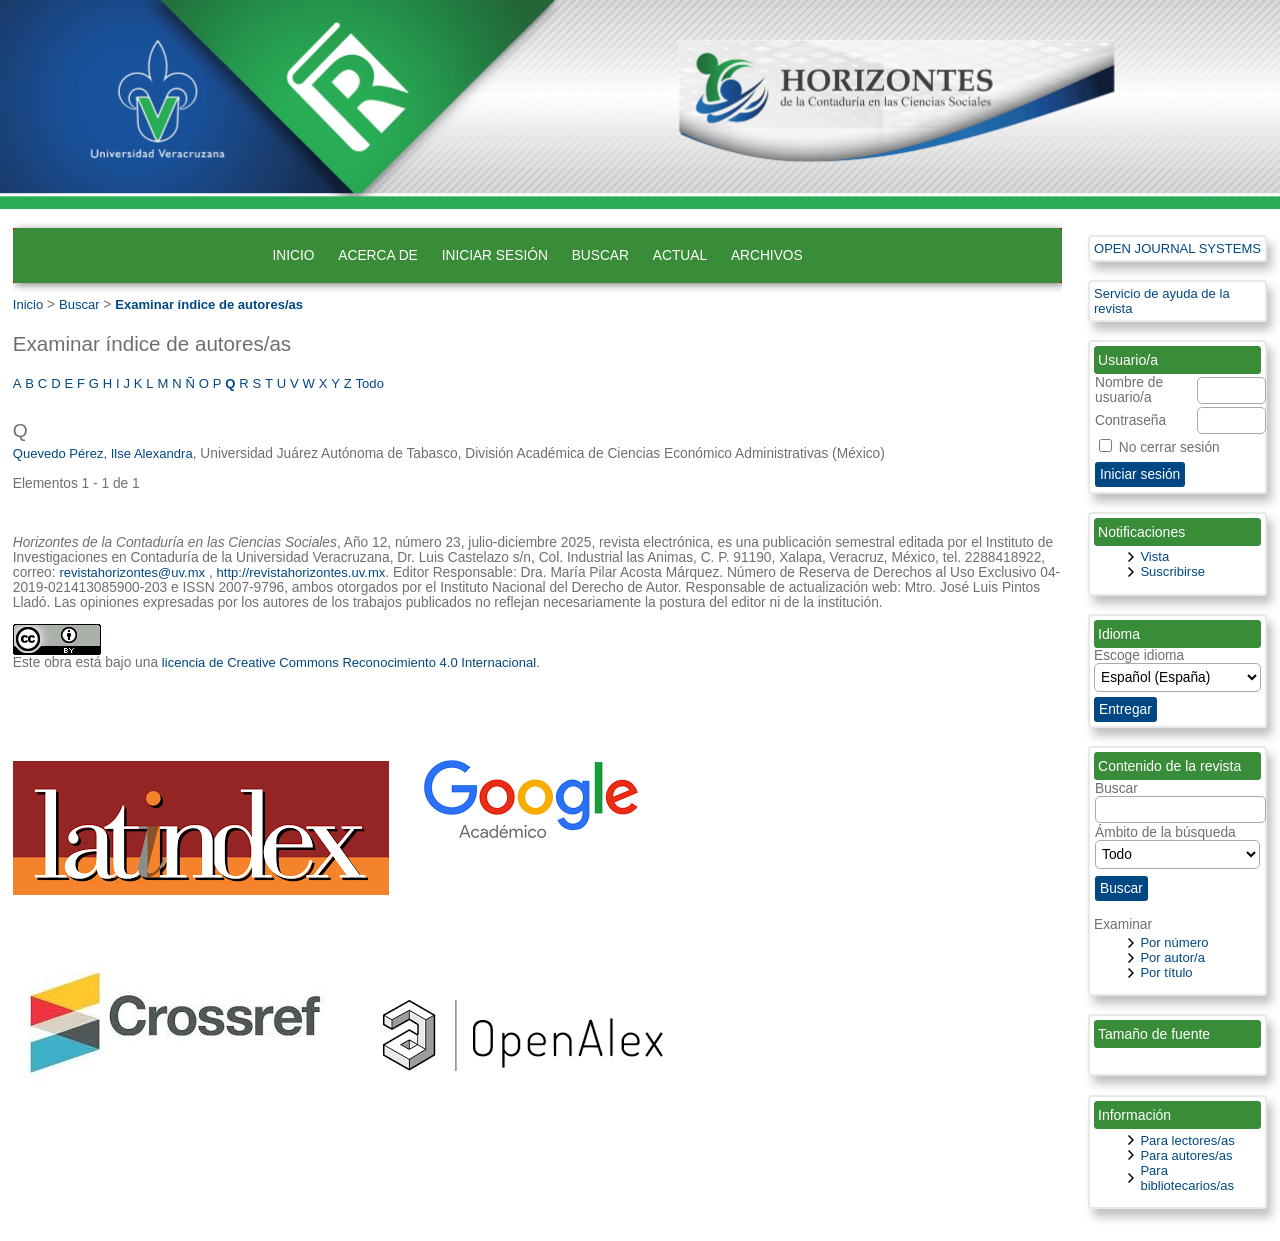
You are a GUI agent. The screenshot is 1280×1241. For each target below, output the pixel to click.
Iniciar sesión (495, 255)
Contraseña (1130, 420)
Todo (370, 383)
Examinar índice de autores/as (209, 304)
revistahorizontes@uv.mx (132, 572)
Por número (1174, 942)
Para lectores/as (1187, 1140)
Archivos (767, 255)
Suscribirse (1172, 571)
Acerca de (377, 255)
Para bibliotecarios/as (1187, 1178)
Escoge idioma (1139, 655)
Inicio (293, 255)
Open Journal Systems (1177, 248)
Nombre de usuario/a (1129, 390)
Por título (1166, 972)
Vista (1154, 556)
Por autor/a (1172, 957)
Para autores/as (1186, 1155)
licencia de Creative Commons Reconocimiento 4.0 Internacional (349, 662)
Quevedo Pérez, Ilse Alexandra (103, 453)
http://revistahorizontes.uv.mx (301, 572)
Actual (680, 255)
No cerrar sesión (1169, 447)
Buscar (600, 255)
